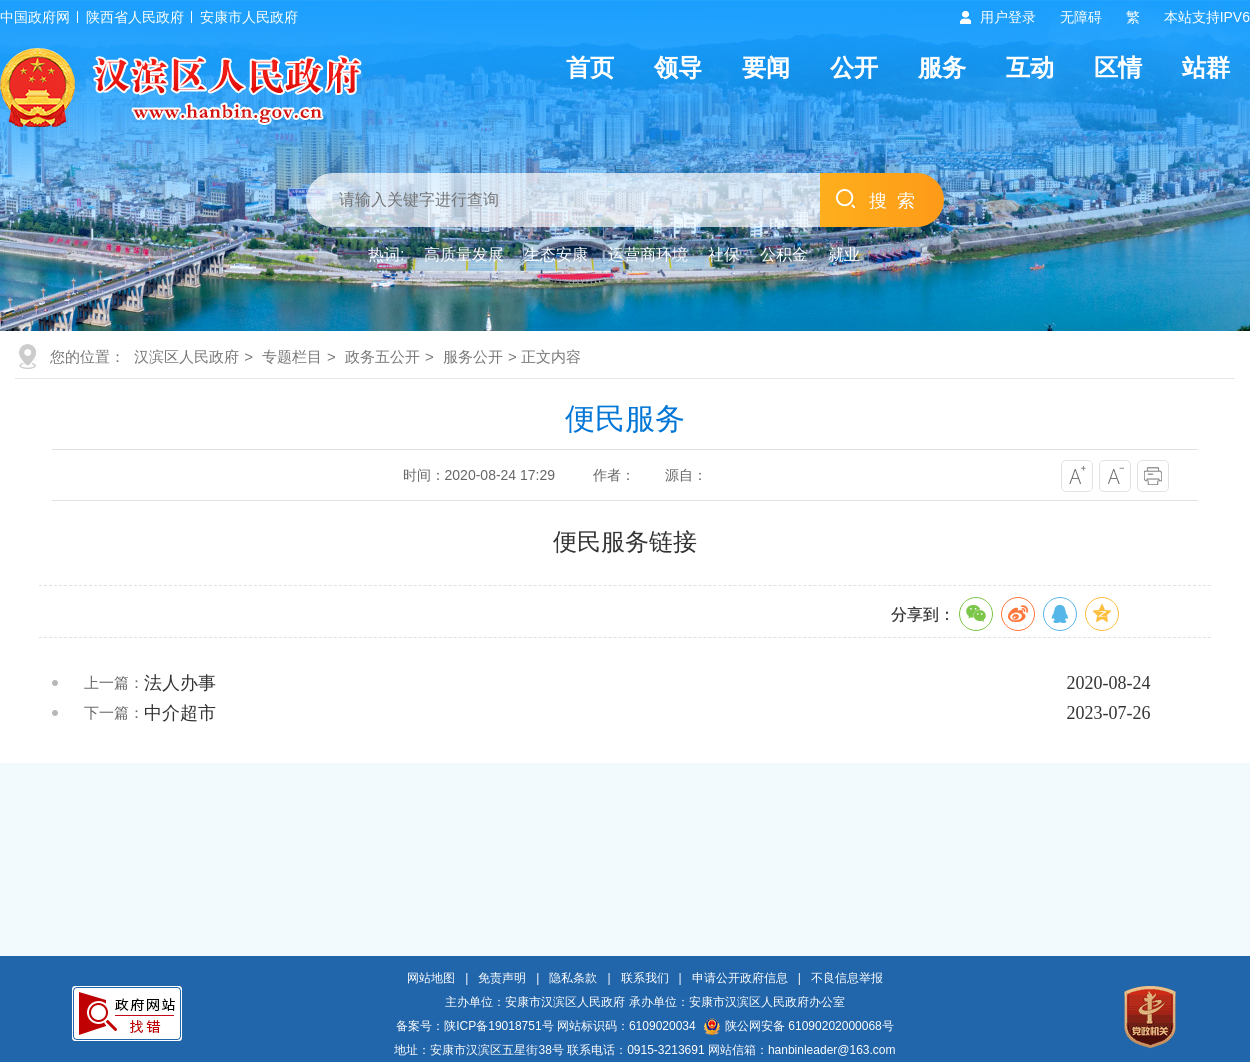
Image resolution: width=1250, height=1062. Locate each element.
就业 (844, 254)
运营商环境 (648, 254)
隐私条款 (573, 978)
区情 (1118, 67)
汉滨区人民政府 (186, 356)
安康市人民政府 (249, 17)
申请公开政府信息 (740, 978)
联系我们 (645, 978)
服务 (942, 67)
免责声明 (502, 978)
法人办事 (180, 683)
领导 (678, 67)
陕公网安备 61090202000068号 (799, 1026)
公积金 (784, 254)
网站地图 (431, 978)
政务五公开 (382, 356)
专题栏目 (292, 356)
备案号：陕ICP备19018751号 (474, 1026)
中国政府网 (35, 17)
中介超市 (180, 713)
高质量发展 (464, 254)
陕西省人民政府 (135, 17)
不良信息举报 (847, 978)
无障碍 (1081, 17)
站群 (1206, 67)
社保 (724, 254)
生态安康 (556, 254)
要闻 (766, 67)
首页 (590, 67)
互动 (1030, 67)
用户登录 (1008, 17)
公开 (854, 67)
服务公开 (473, 356)
